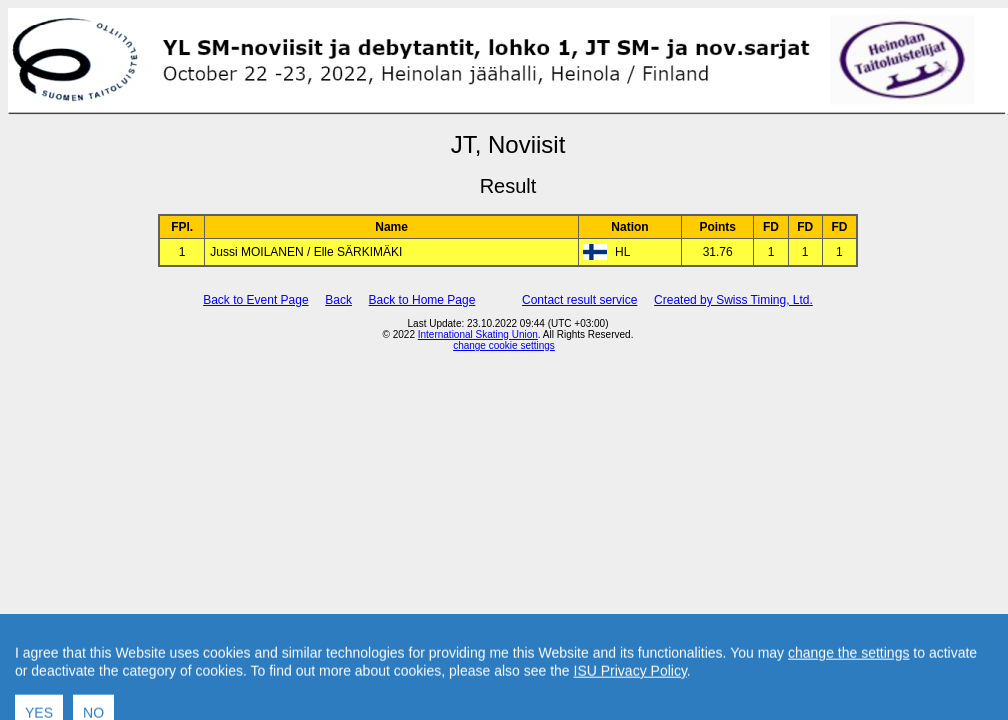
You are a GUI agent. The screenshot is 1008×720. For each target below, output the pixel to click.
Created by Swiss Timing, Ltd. (733, 300)
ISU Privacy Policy (630, 698)
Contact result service (579, 300)
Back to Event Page (255, 300)
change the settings (848, 680)
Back (338, 300)
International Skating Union (478, 334)
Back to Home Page (422, 300)
